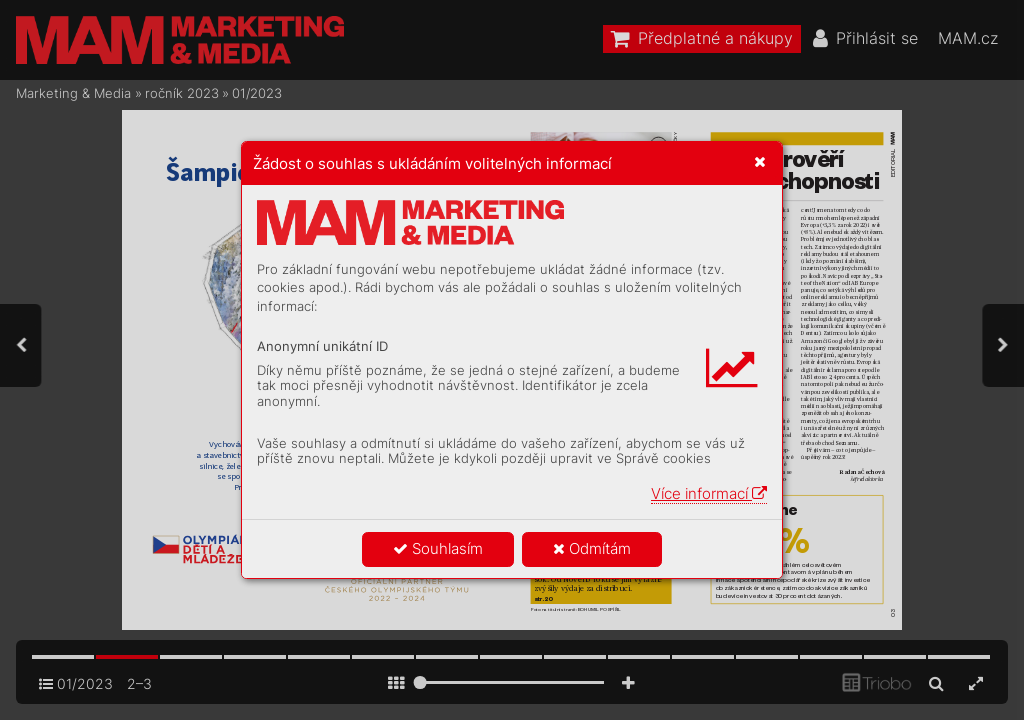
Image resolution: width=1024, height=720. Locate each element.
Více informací (709, 493)
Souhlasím (438, 548)
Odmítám (592, 548)
